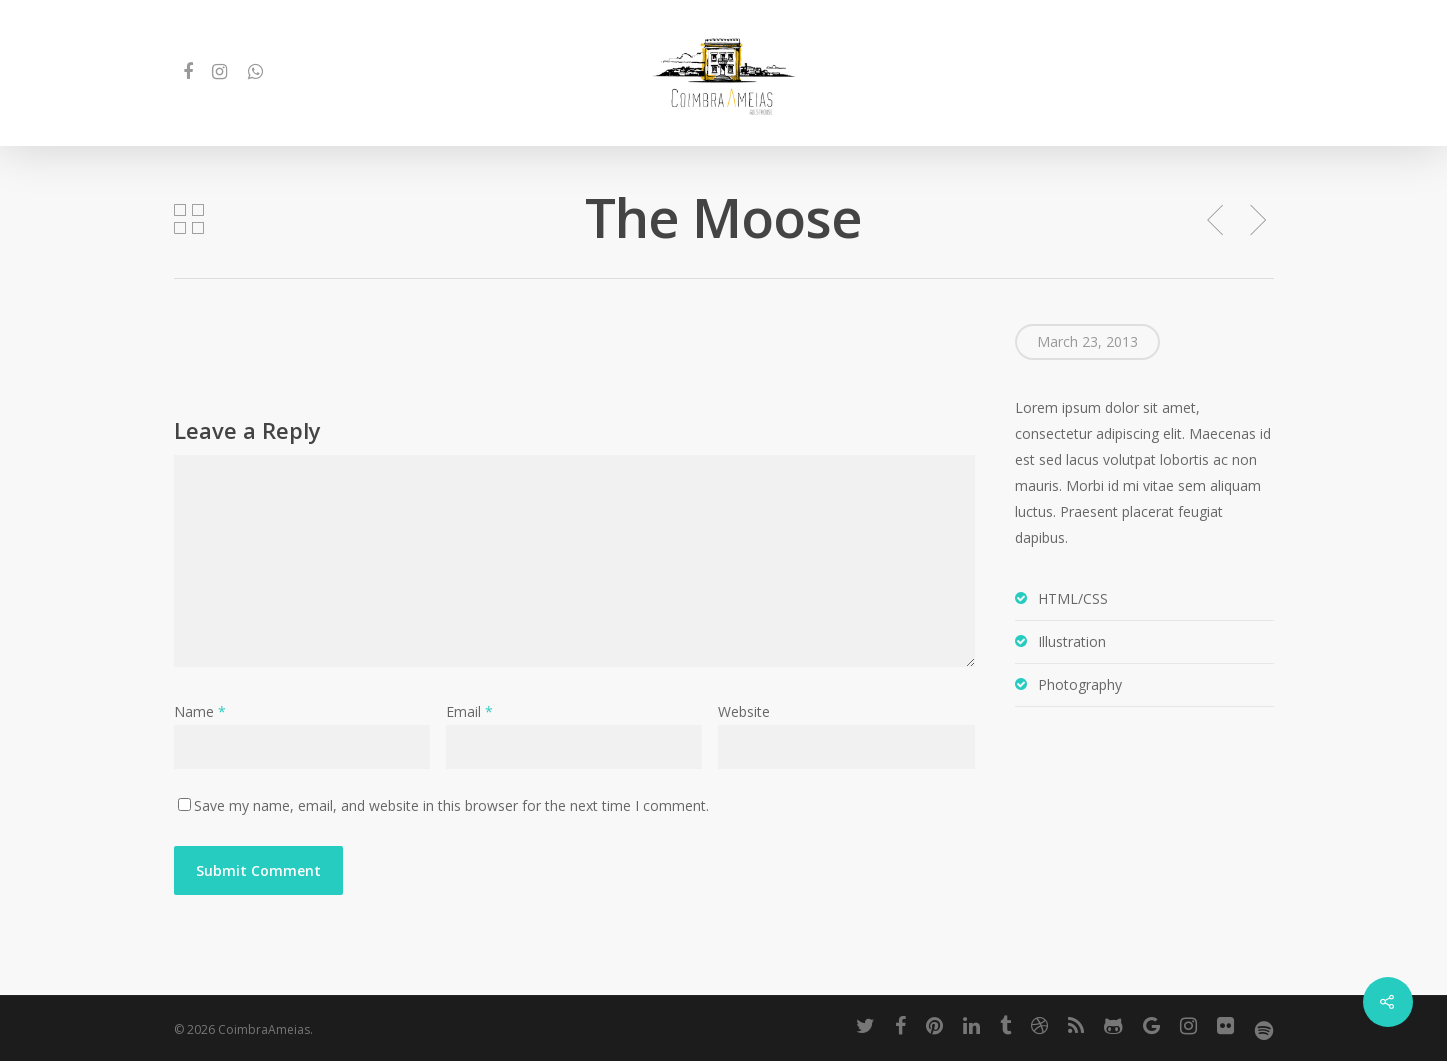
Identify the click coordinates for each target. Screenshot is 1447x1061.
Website (744, 711)
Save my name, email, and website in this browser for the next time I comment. (451, 805)
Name (200, 711)
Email (469, 711)
